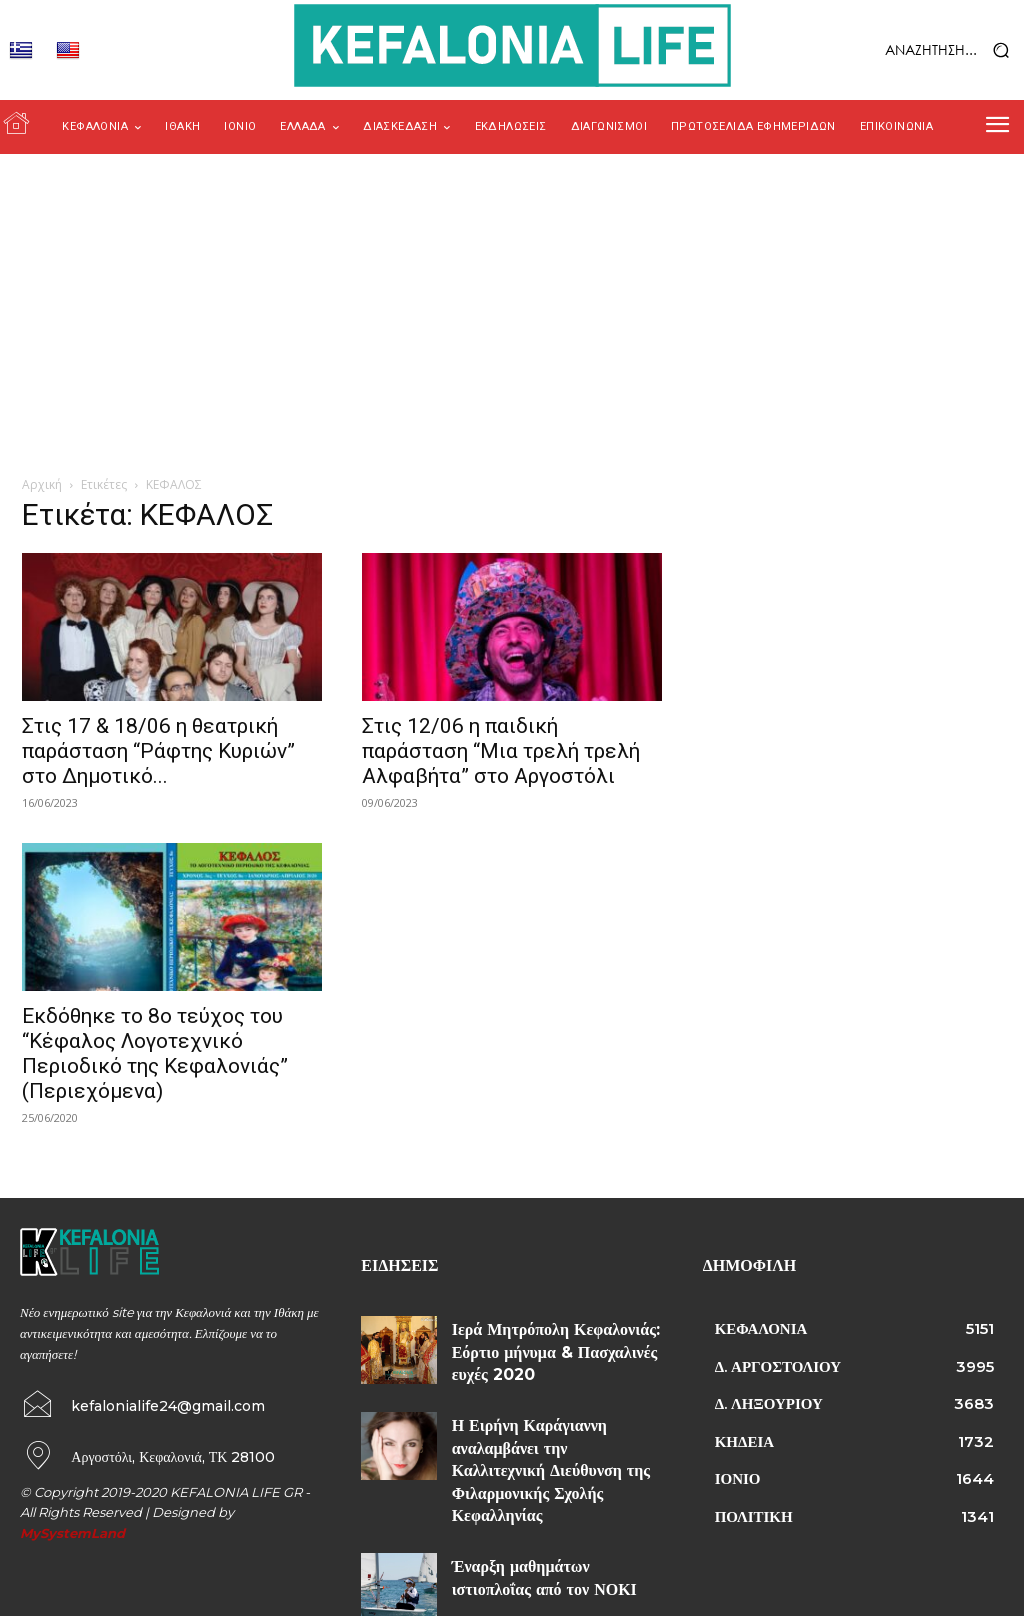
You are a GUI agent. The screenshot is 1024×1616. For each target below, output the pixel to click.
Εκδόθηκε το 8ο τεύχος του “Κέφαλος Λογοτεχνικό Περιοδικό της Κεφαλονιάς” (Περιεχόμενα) (155, 1053)
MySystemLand (72, 1529)
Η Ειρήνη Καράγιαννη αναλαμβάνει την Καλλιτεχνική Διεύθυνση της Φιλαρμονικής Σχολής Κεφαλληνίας (552, 1434)
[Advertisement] (512, 304)
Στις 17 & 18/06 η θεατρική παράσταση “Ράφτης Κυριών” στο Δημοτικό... (158, 751)
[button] (911, 50)
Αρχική (42, 484)
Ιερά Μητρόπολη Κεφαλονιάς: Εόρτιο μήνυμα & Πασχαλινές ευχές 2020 (552, 1346)
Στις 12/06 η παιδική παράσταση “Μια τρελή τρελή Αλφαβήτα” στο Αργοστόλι (501, 751)
